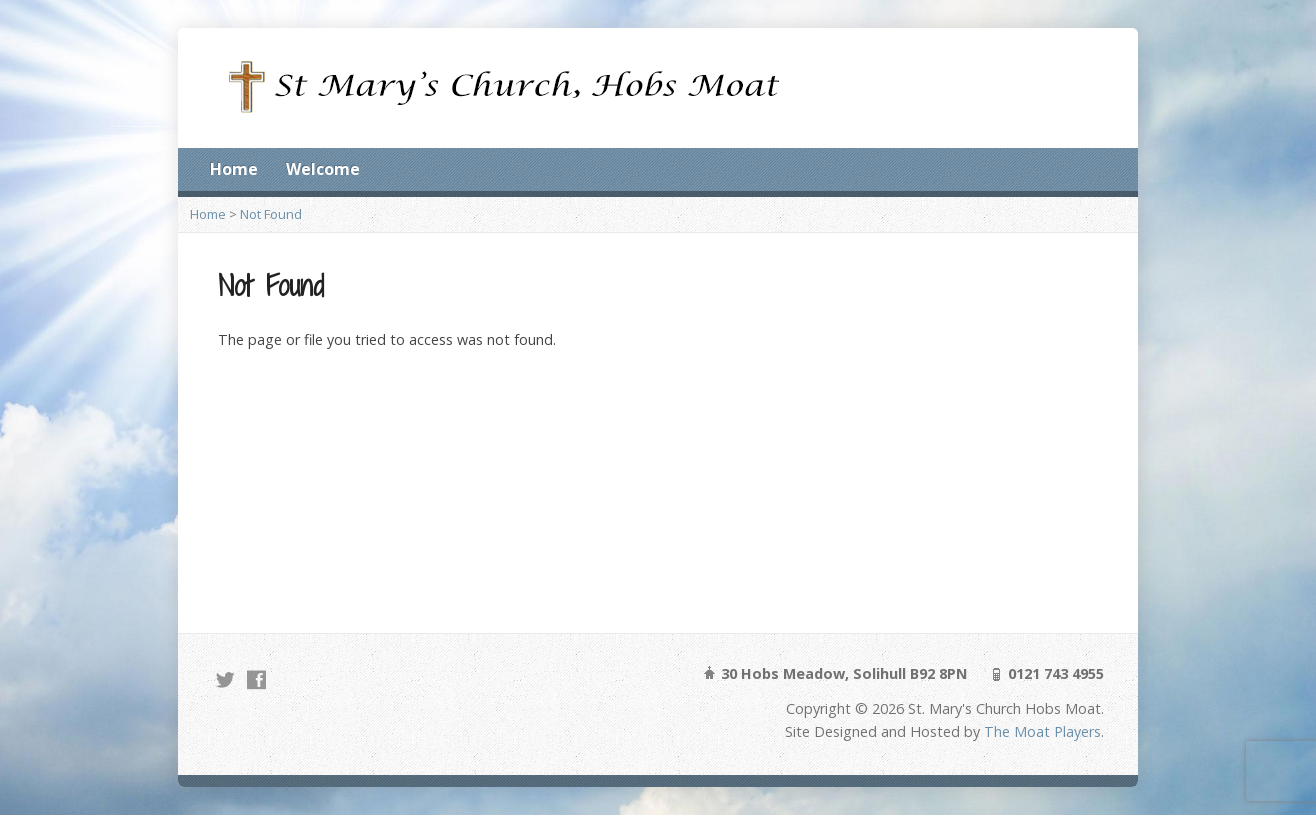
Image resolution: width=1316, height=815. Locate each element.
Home (234, 169)
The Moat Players (1042, 731)
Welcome (323, 169)
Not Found (271, 214)
